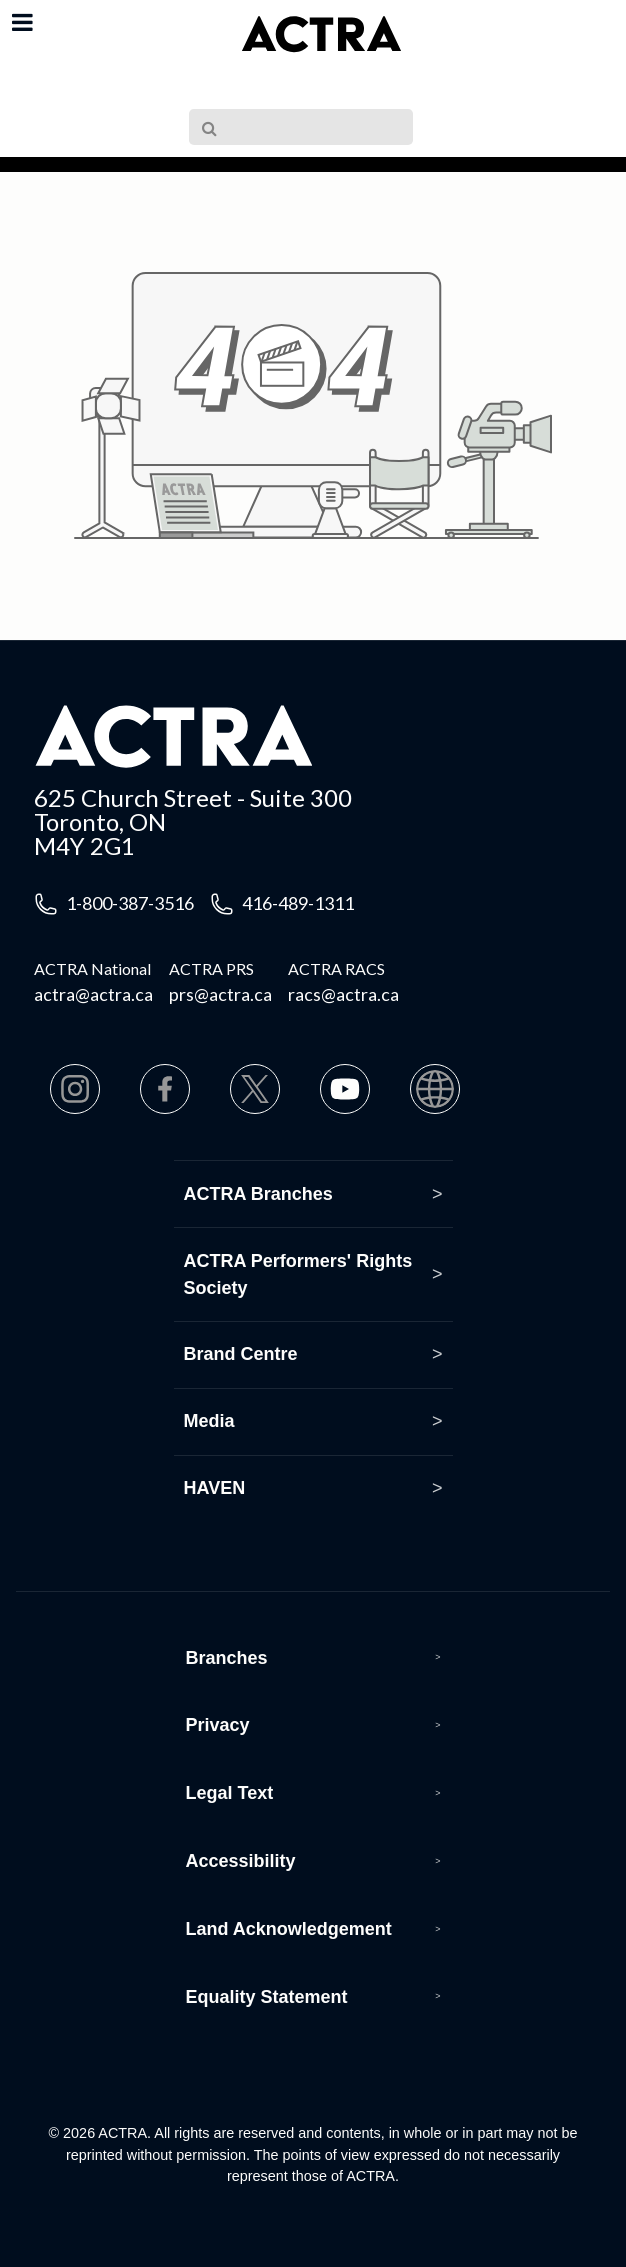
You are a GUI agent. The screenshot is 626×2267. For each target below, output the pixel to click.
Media (209, 1421)
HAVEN (215, 1488)
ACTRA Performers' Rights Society (298, 1274)
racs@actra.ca (343, 994)
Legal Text (230, 1793)
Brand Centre (241, 1354)
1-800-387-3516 (130, 903)
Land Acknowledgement (289, 1929)
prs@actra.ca (220, 994)
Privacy (218, 1725)
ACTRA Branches (258, 1194)
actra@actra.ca (93, 994)
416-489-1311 (298, 903)
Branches (227, 1658)
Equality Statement (267, 1997)
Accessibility (241, 1861)
